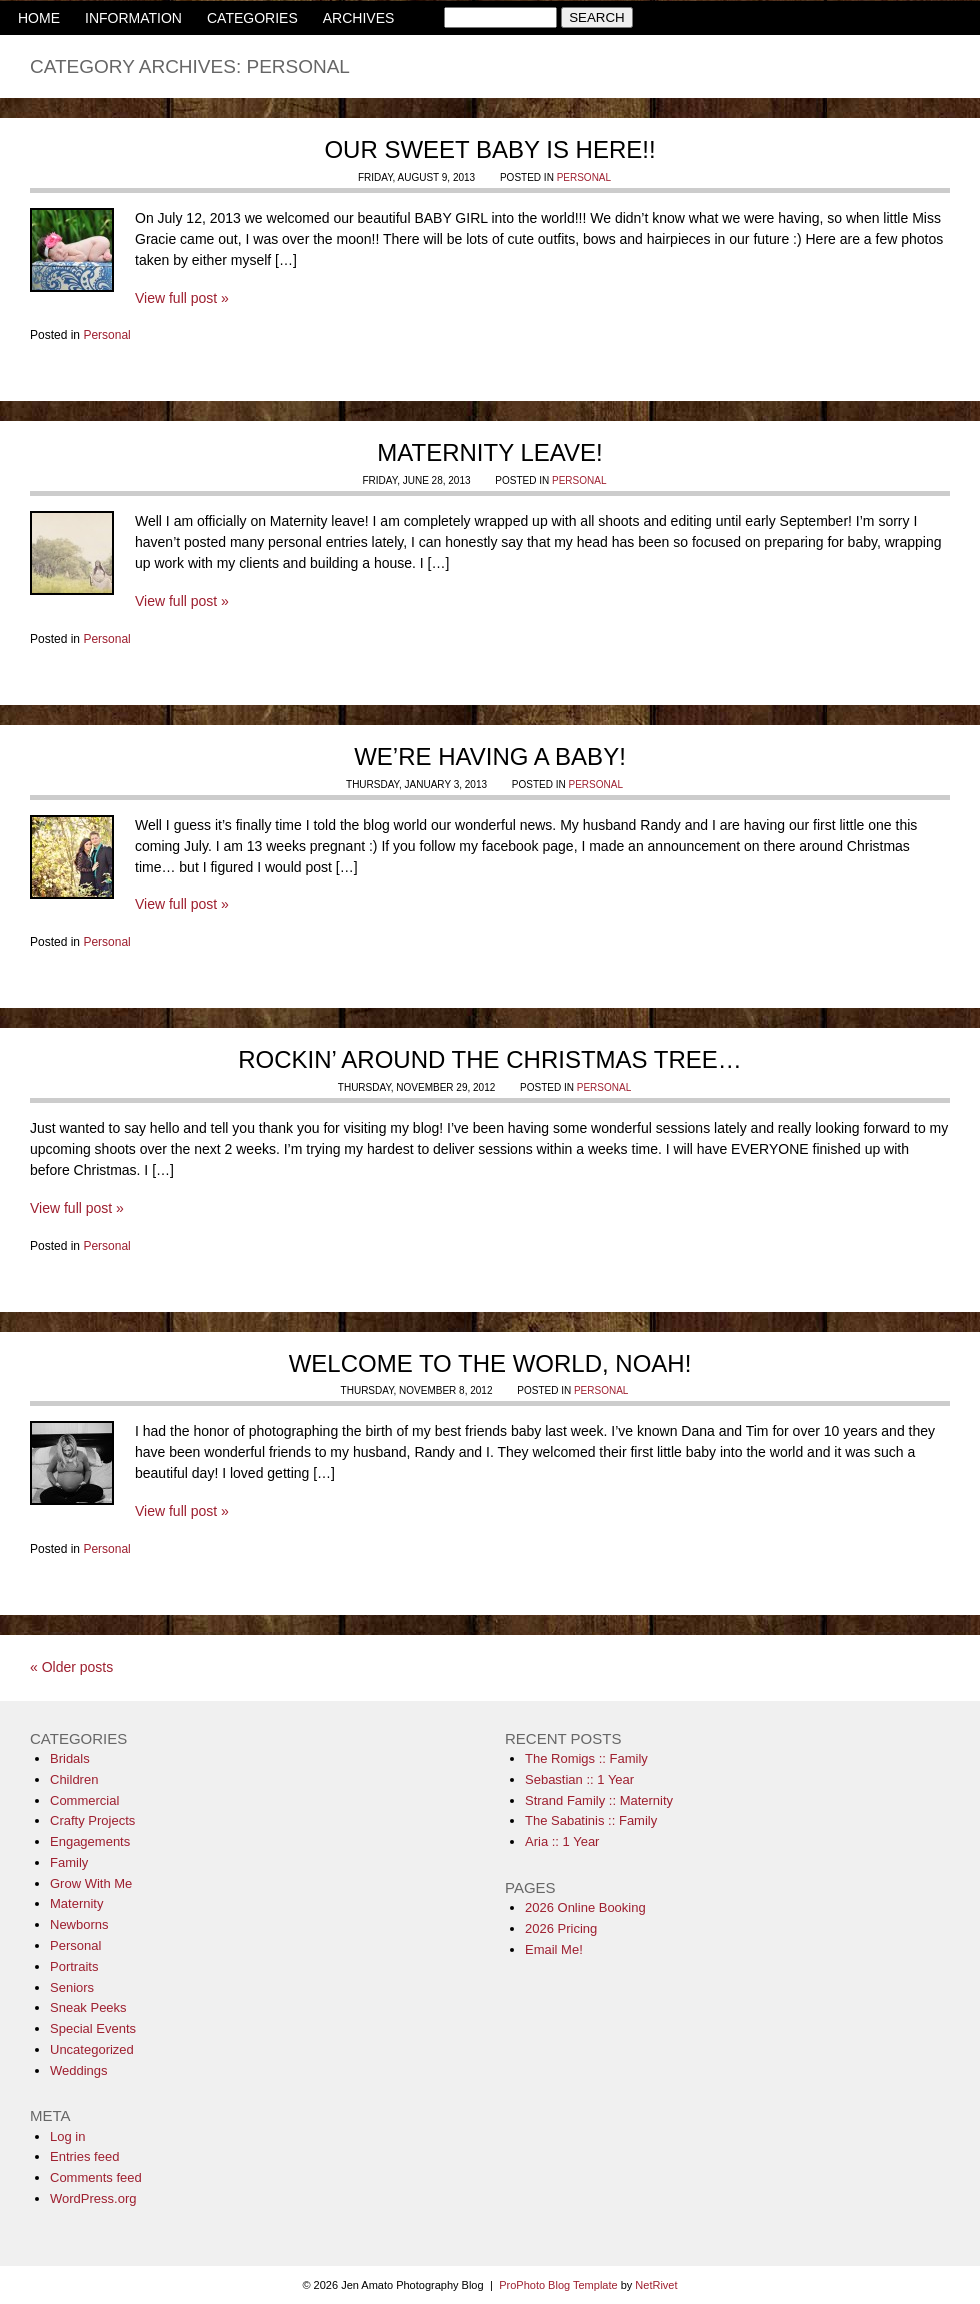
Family (69, 1862)
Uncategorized (92, 2049)
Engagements (90, 1841)
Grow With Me (91, 1883)
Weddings (79, 2070)
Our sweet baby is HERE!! (489, 149)
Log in (67, 2136)
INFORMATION (133, 18)
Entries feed (84, 2156)
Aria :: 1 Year (562, 1841)
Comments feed (96, 2177)
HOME (39, 18)
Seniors (72, 1987)
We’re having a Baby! (490, 756)
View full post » (182, 298)
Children (74, 1779)
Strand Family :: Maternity (599, 1800)
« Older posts (71, 1667)
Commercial (84, 1800)
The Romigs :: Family (586, 1758)
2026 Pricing (561, 1928)
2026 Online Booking (585, 1907)
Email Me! (554, 1949)
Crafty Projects (92, 1820)
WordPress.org (93, 2198)
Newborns (79, 1924)
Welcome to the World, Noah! (490, 1363)
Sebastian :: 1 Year (579, 1779)
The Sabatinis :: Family (591, 1820)
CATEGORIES (252, 18)
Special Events (93, 2028)
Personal (584, 177)
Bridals (70, 1758)
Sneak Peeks (88, 2007)
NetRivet (656, 2285)
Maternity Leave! (489, 452)
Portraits (74, 1966)
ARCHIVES (359, 18)
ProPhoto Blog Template (558, 2285)
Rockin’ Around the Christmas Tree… (490, 1059)
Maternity (76, 1903)
